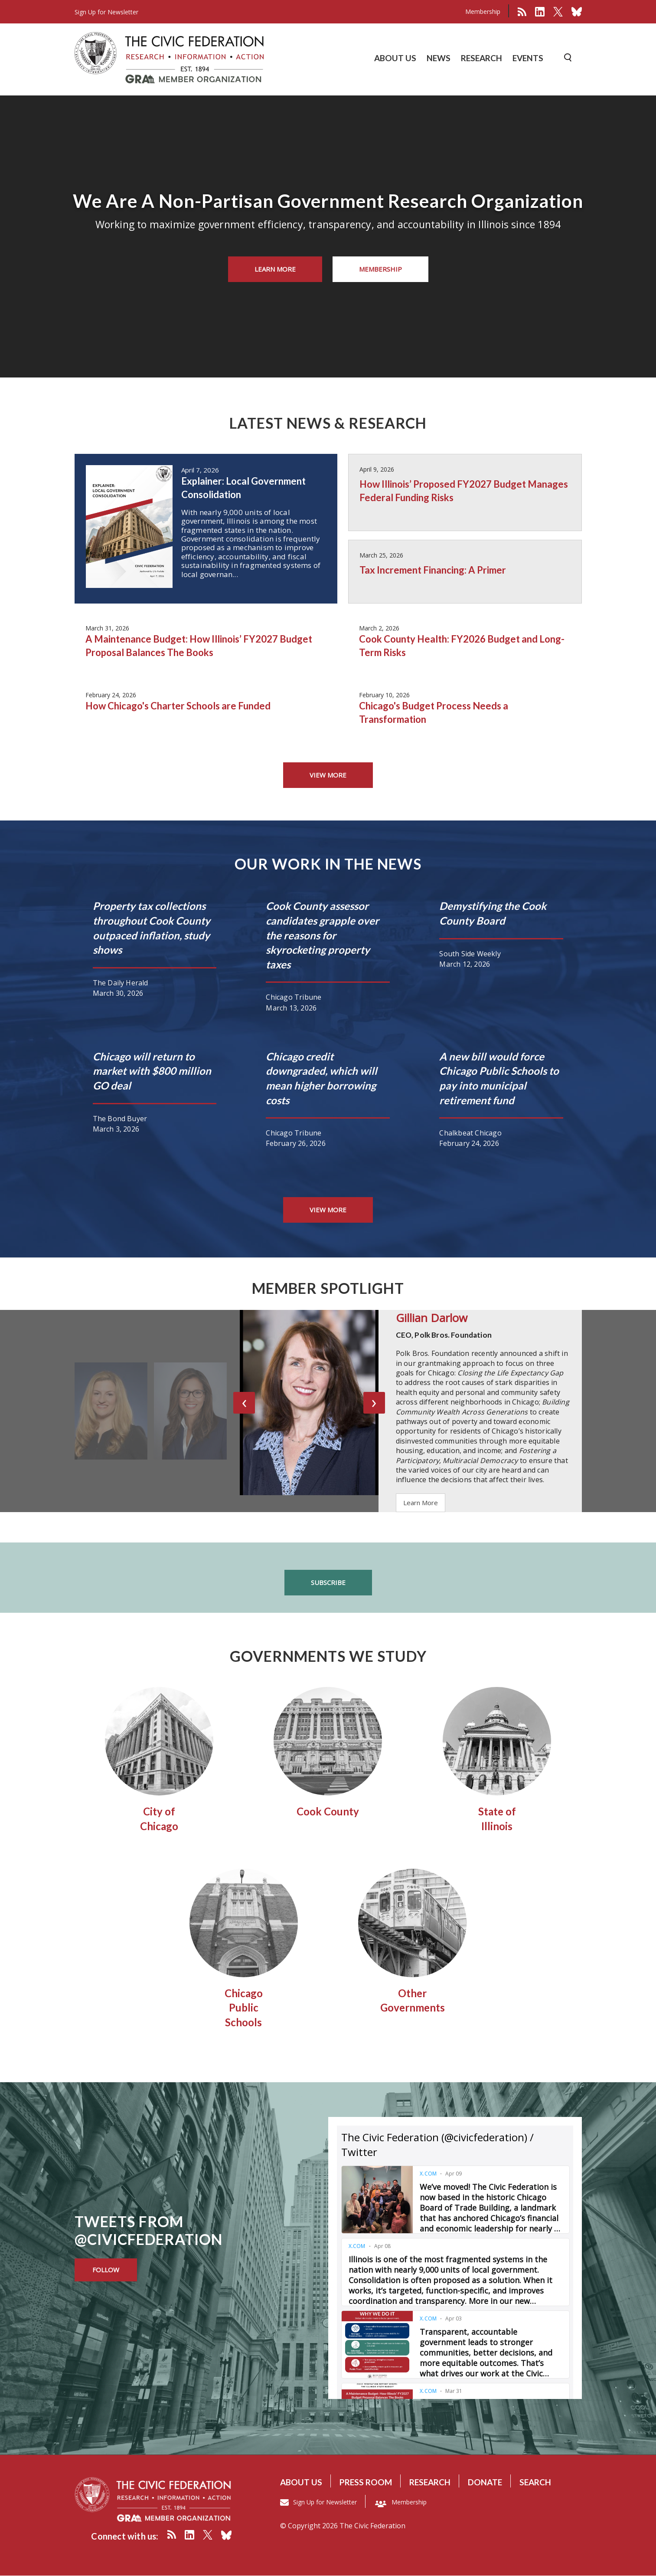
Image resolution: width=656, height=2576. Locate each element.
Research (429, 2482)
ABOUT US (395, 58)
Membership (482, 11)
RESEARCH (481, 58)
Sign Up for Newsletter (325, 2502)
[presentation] (244, 1403)
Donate (485, 2482)
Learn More (275, 269)
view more (328, 775)
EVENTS (527, 58)
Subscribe (328, 1582)
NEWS (438, 58)
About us (301, 2482)
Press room (365, 2482)
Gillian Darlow (431, 1318)
